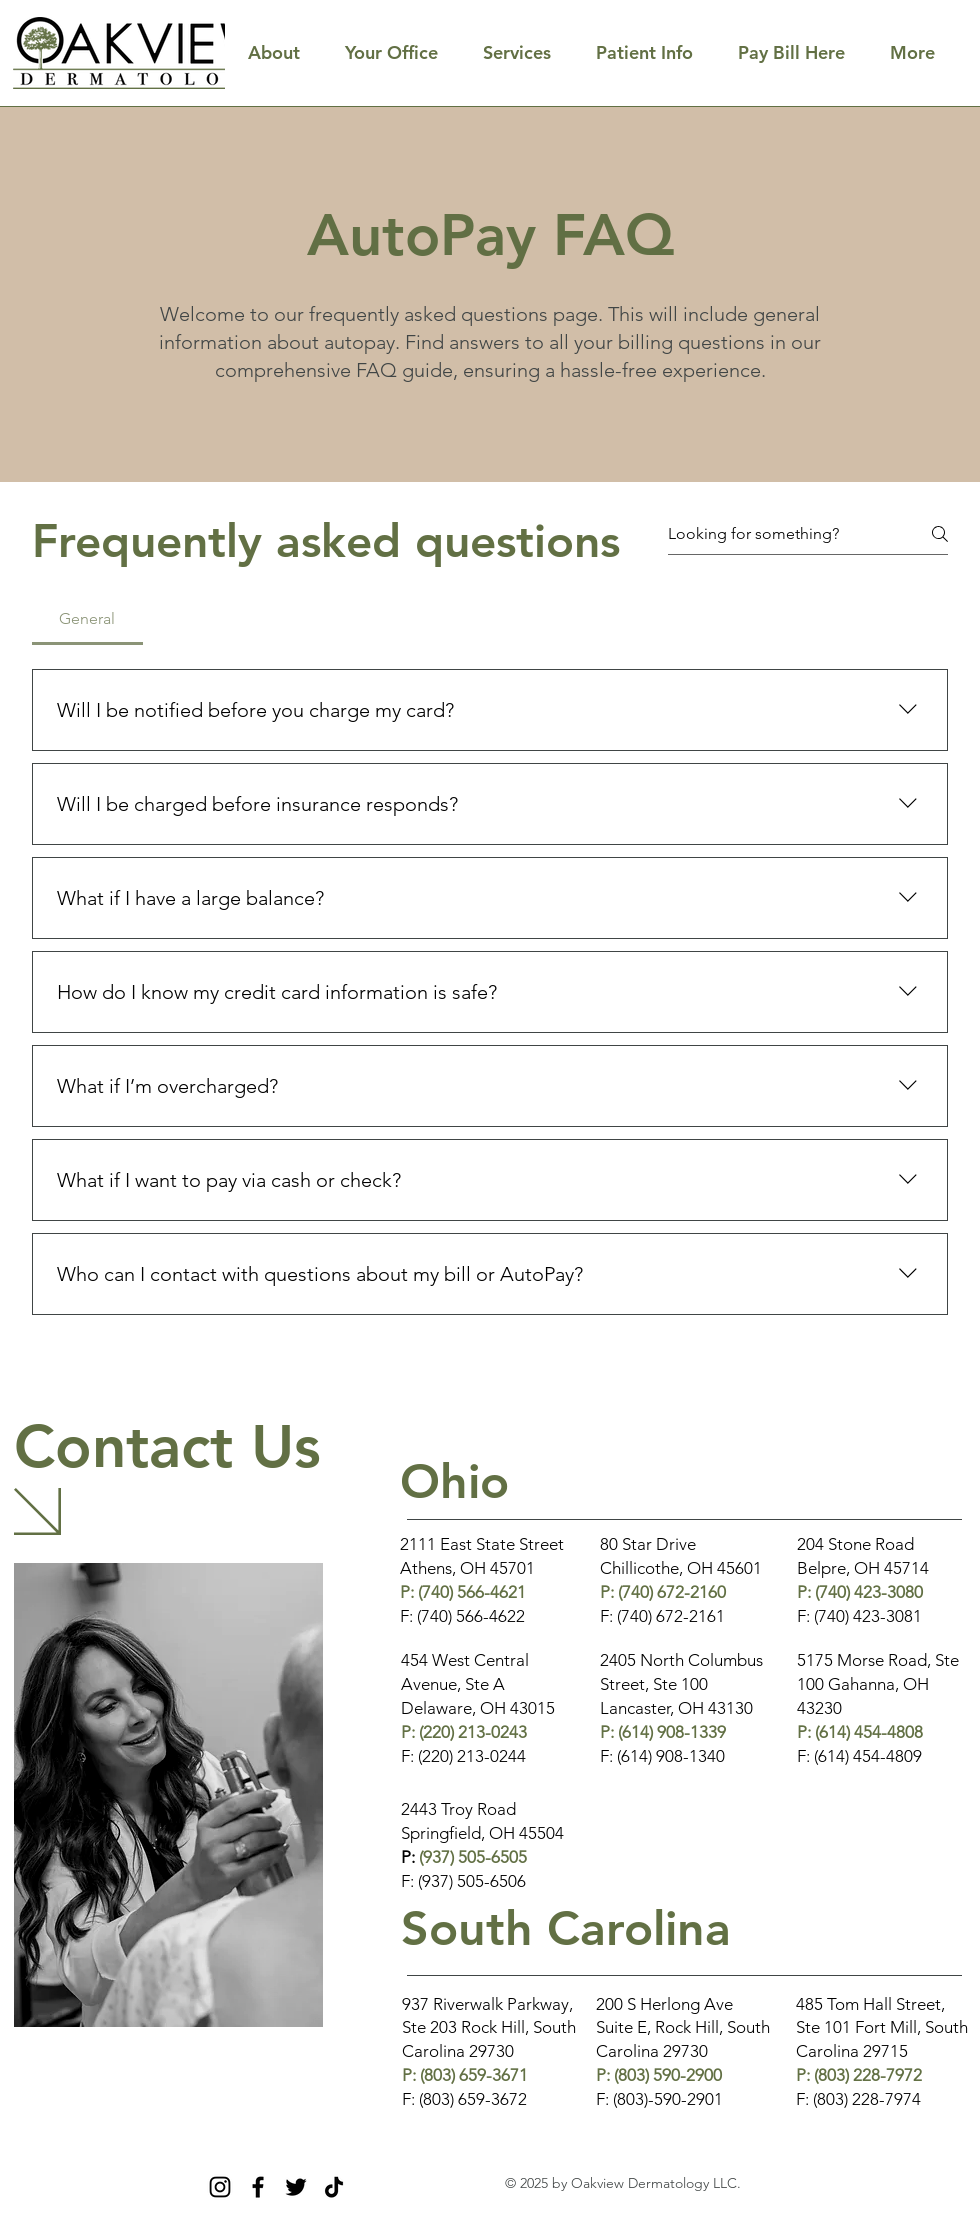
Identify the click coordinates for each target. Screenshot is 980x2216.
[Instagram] (220, 2187)
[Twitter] (296, 2187)
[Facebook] (258, 2187)
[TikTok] (334, 2187)
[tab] (87, 619)
